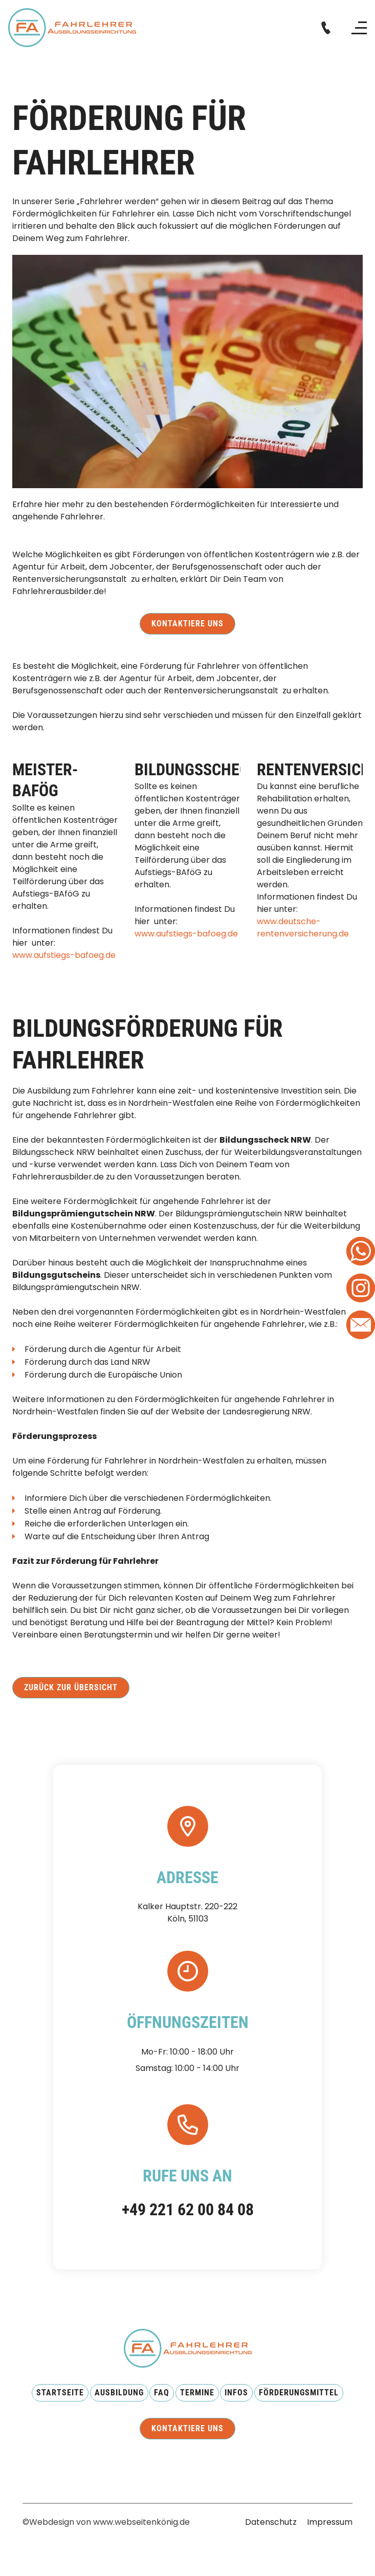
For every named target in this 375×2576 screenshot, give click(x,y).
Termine (197, 2392)
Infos (236, 2392)
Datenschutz (271, 2522)
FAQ (161, 2392)
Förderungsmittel (299, 2392)
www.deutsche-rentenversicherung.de (303, 927)
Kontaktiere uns (187, 623)
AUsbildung (119, 2392)
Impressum (329, 2522)
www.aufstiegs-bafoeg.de (64, 955)
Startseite (60, 2392)
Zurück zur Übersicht (71, 1687)
